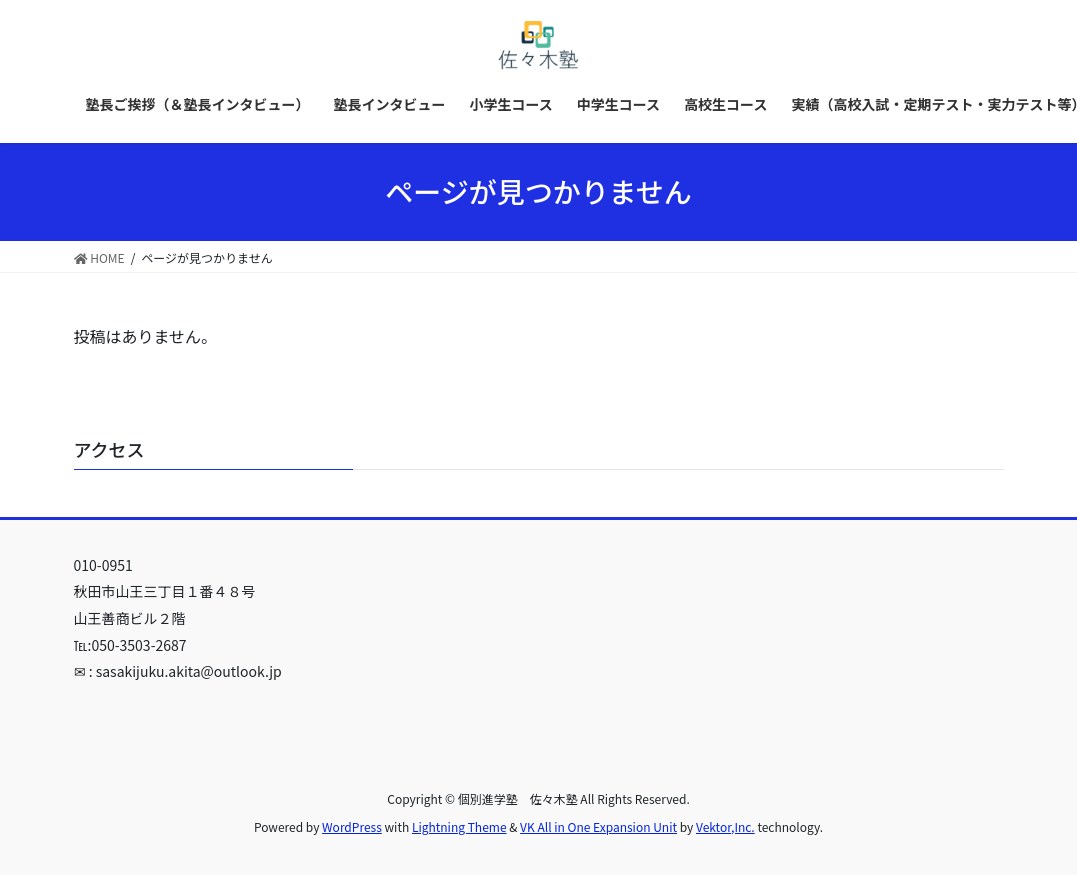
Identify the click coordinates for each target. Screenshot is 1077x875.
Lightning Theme (459, 826)
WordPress (352, 826)
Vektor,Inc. (725, 826)
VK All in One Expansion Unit (598, 826)
